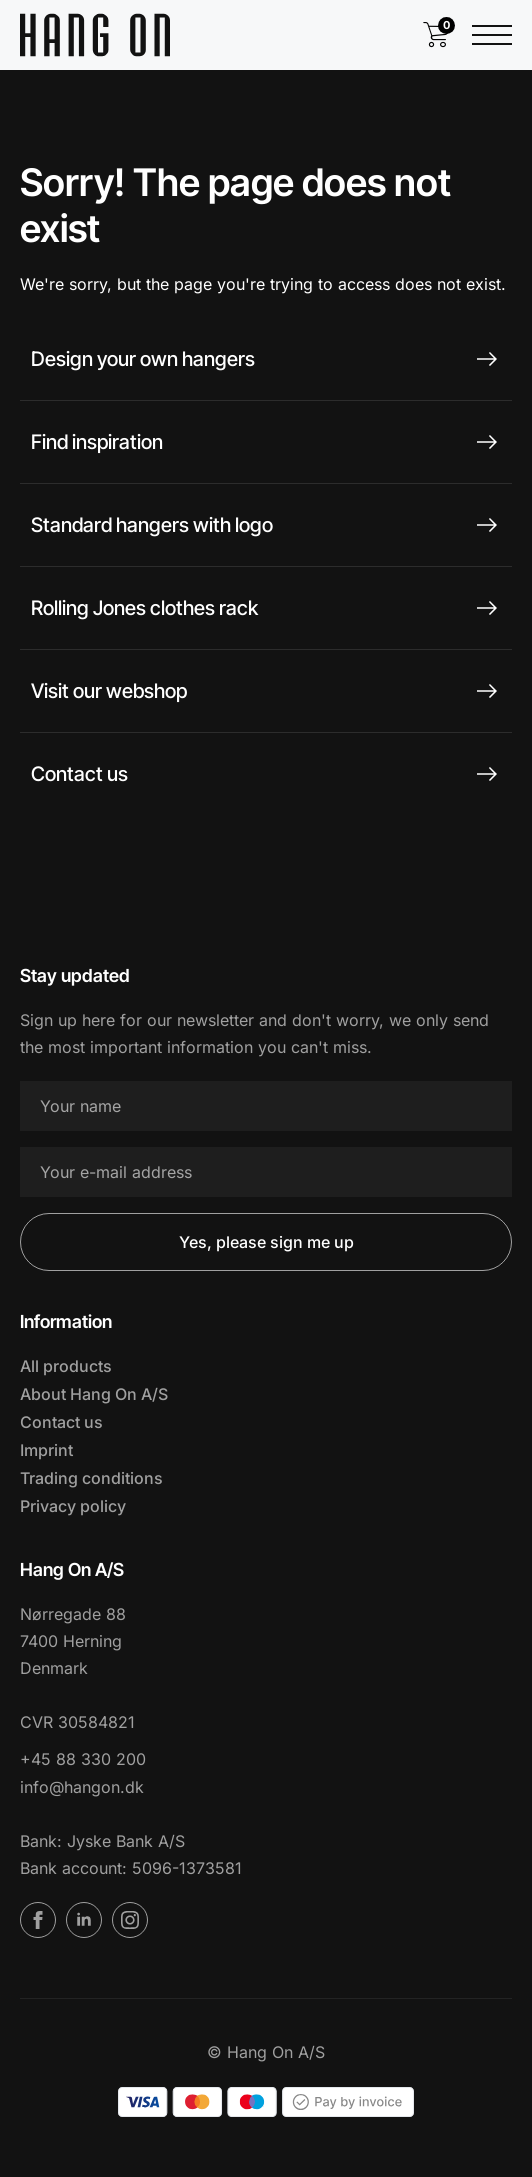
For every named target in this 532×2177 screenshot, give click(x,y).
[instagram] (130, 1920)
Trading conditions (91, 1478)
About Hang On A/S (94, 1394)
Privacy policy (73, 1506)
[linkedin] (84, 1920)
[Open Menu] (492, 35)
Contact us (61, 1422)
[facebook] (38, 1920)
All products (66, 1366)
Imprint (46, 1450)
